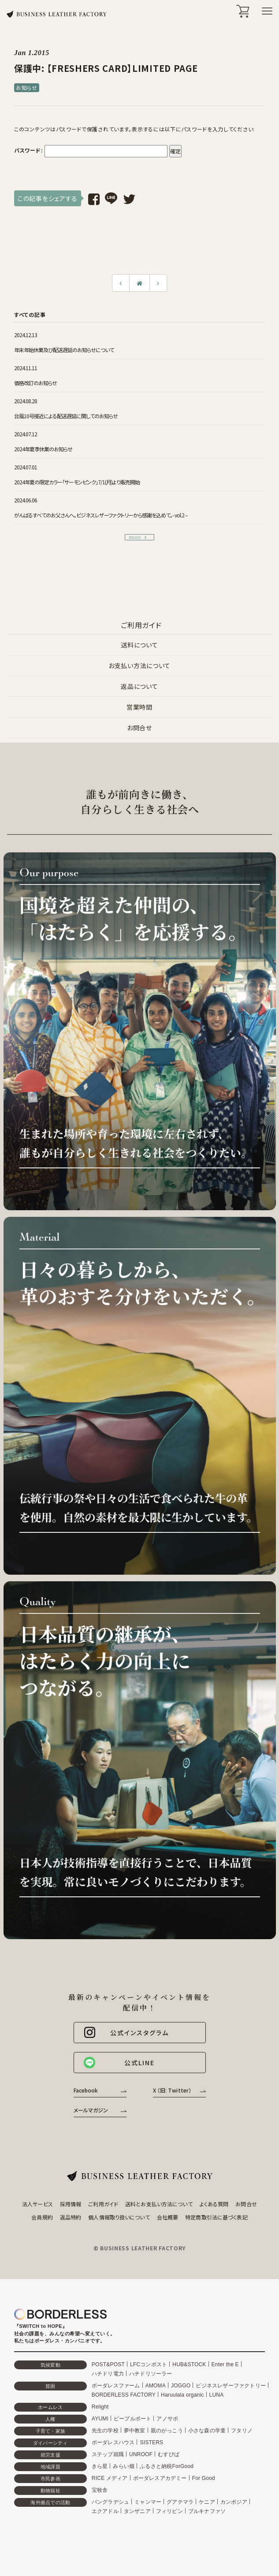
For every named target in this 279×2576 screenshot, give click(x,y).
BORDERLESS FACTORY (124, 2395)
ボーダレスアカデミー (160, 2478)
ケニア (207, 2502)
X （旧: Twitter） (172, 2090)
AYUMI (100, 2419)
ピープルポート (132, 2419)
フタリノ (242, 2430)
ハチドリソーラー (150, 2374)
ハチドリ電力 (108, 2374)
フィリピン (169, 2511)
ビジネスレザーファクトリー (231, 2386)
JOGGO (180, 2386)
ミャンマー (147, 2502)
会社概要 (167, 2217)
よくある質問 (214, 2204)
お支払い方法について (139, 665)
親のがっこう (167, 2430)
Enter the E (225, 2364)
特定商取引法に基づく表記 (216, 2217)
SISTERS (151, 2442)
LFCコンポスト (148, 2364)
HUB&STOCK (189, 2364)
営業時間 (139, 707)
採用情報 (70, 2204)
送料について (139, 644)
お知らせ (26, 87)
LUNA (216, 2395)
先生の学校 (105, 2430)
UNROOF (141, 2454)
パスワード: (90, 151)
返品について (139, 686)
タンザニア (137, 2511)
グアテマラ (180, 2502)
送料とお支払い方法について (159, 2204)
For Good (203, 2478)
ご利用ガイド (103, 2204)
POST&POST (108, 2364)
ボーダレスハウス (113, 2442)
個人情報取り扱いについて (118, 2217)
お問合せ (139, 727)
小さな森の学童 (207, 2430)
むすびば (168, 2454)
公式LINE (119, 2062)
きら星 (100, 2466)
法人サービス (37, 2204)
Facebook (86, 2090)
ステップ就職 (108, 2454)
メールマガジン (91, 2110)
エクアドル (105, 2511)
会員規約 (41, 2217)
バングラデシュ (110, 2502)
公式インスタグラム (126, 2032)
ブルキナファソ (207, 2511)
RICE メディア (110, 2478)
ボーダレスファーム (116, 2386)
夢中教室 (134, 2430)
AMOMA (155, 2386)
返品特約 (70, 2217)
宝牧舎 (100, 2490)
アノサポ (167, 2419)
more (137, 537)
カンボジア (233, 2502)
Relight (100, 2407)
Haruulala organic (182, 2395)
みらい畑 (123, 2466)
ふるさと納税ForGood (166, 2466)
